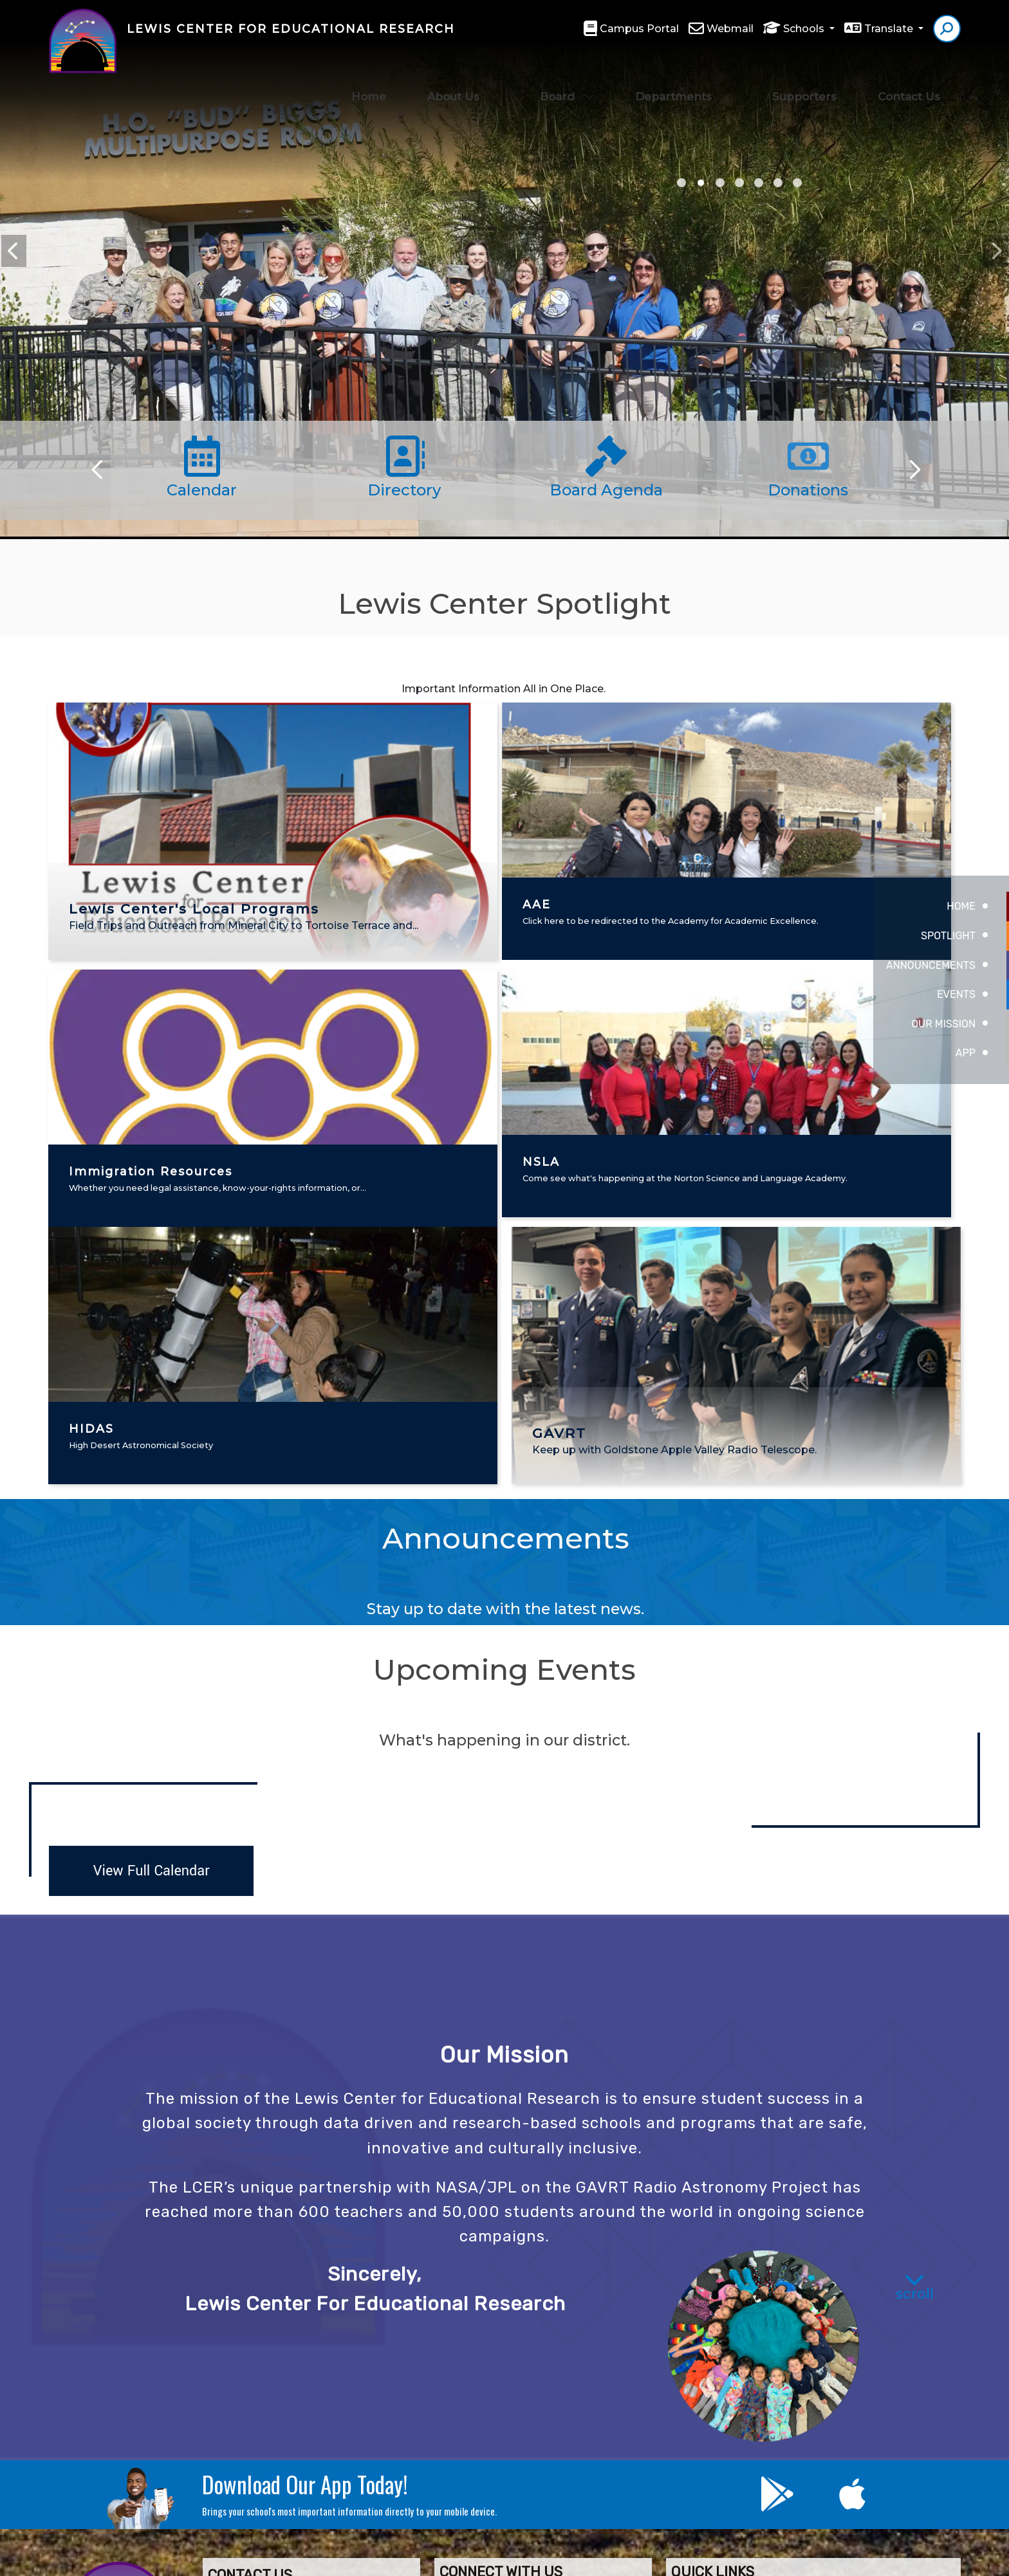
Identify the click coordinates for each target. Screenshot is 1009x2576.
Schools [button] (805, 29)
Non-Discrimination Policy (695, 2557)
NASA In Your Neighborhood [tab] (700, 182)
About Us (463, 70)
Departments (683, 70)
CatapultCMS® (553, 2557)
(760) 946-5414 (259, 2402)
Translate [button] (890, 29)
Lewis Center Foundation (538, 2335)
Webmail (730, 29)
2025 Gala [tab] (681, 182)
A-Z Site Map (882, 2557)
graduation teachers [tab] (720, 182)
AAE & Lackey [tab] (739, 182)
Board (567, 70)
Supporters (804, 70)
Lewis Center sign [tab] (778, 182)
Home (368, 70)
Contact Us (909, 70)
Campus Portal (639, 29)
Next (995, 251)
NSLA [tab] (758, 182)
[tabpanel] (504, 318)
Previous (13, 251)
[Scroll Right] (912, 470)
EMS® (603, 2557)
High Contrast (808, 2557)
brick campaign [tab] (797, 182)
